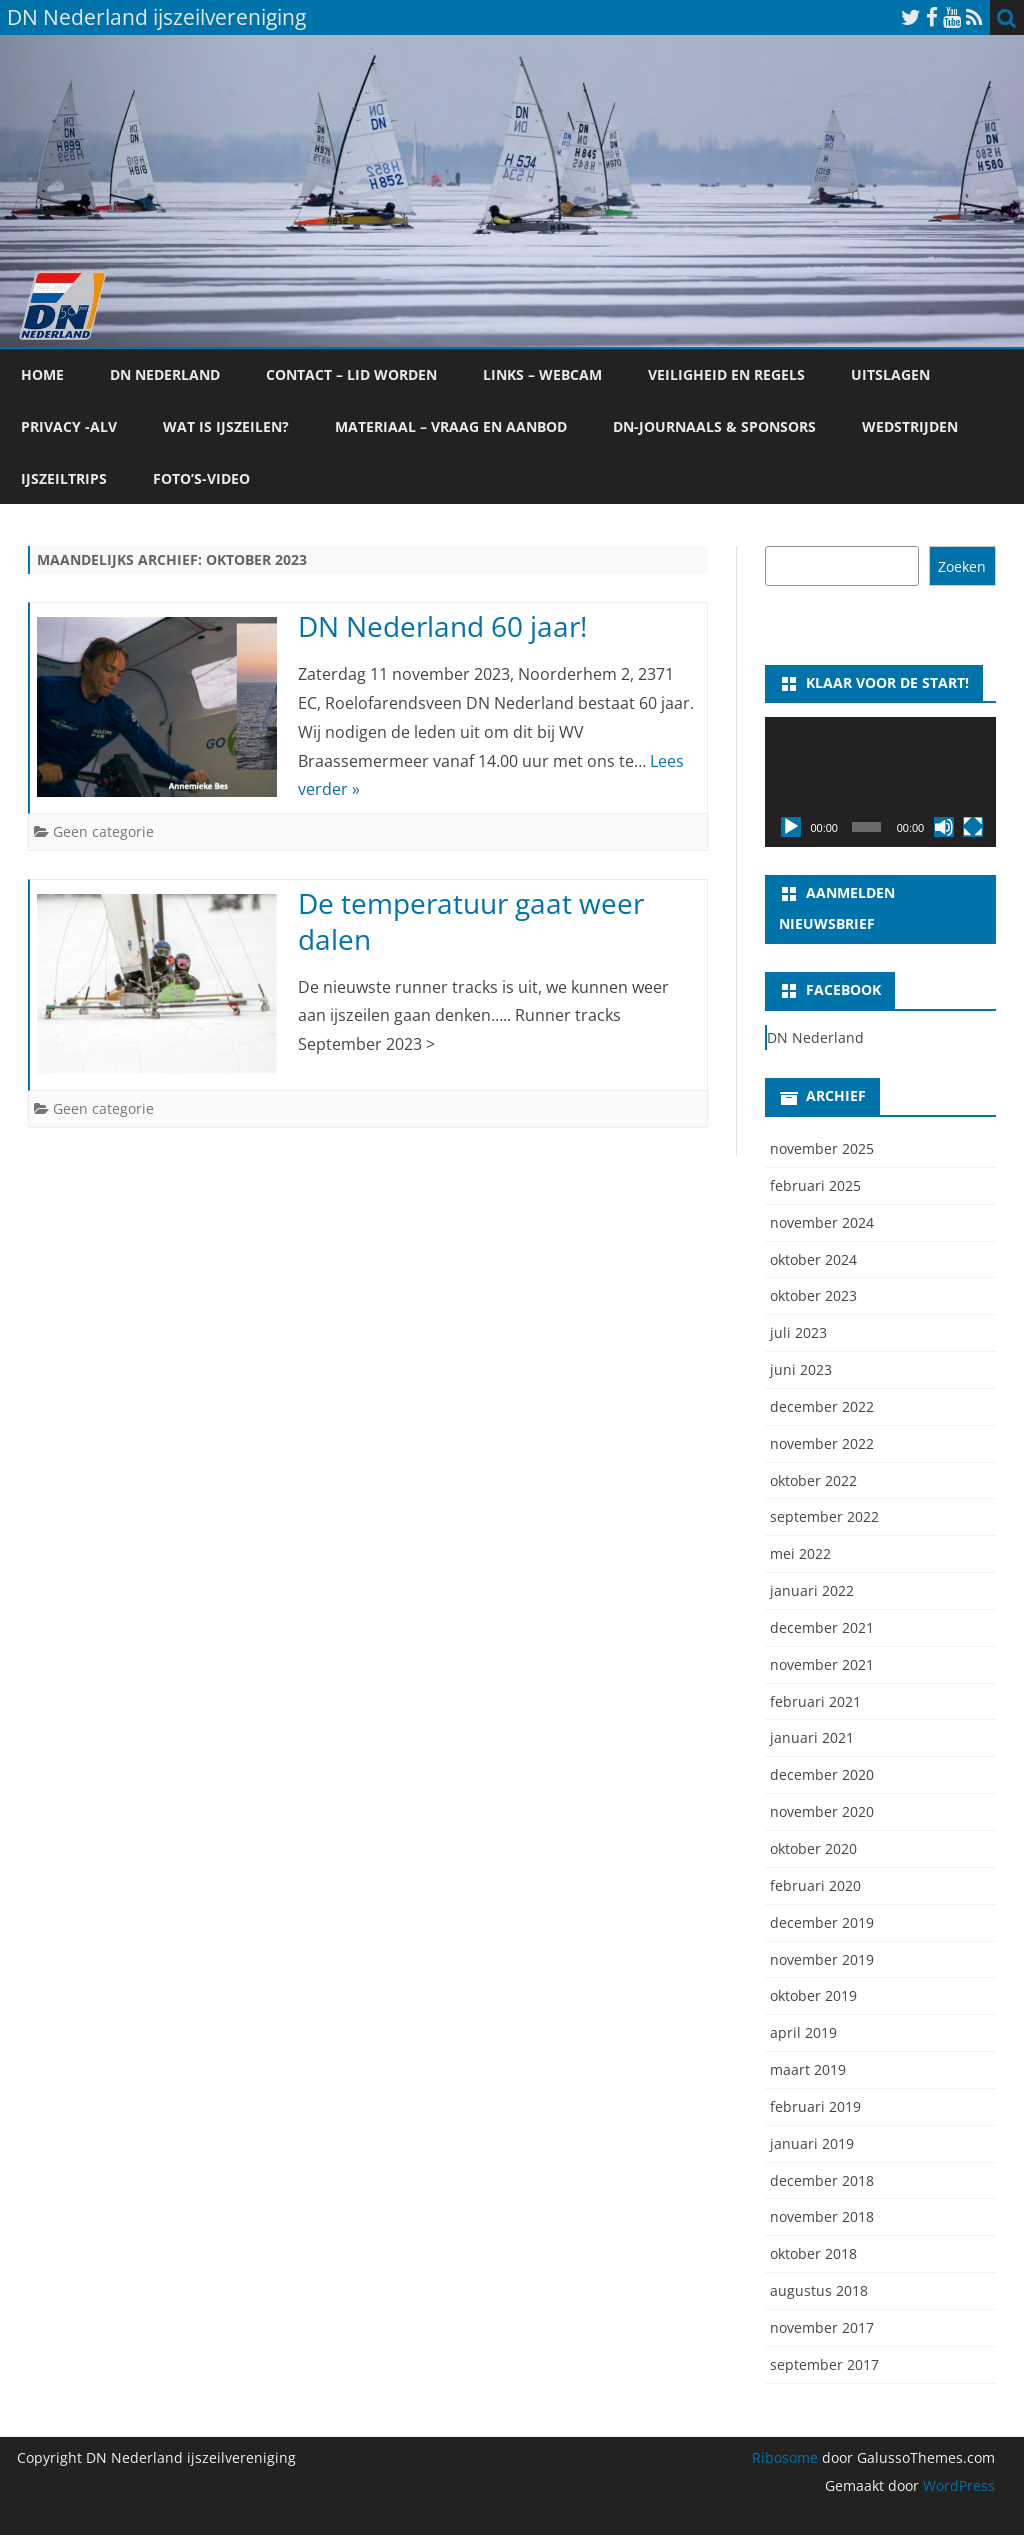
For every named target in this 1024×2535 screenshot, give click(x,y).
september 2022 (824, 1516)
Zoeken (962, 566)
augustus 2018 (819, 2290)
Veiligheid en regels (726, 374)
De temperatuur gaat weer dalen (471, 921)
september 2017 (824, 2364)
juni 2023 (801, 1369)
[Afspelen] (791, 827)
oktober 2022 (813, 1480)
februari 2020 (815, 1885)
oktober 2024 (813, 1259)
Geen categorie (103, 831)
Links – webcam (542, 374)
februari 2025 (815, 1185)
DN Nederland (165, 374)
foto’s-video (201, 478)
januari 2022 (812, 1590)
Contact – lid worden (351, 374)
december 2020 (822, 1774)
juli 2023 (798, 1332)
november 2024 (822, 1222)
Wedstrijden (910, 426)
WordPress (957, 2485)
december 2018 (822, 2180)
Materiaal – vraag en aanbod (451, 426)
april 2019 (803, 2032)
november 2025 (822, 1148)
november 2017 (822, 2327)
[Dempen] (944, 827)
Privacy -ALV (69, 426)
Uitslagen (890, 374)
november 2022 (822, 1443)
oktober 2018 (813, 2253)
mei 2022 (800, 1553)
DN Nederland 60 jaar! (442, 626)
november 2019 (822, 1959)
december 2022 (822, 1406)
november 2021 (822, 1664)
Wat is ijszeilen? (226, 426)
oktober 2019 (813, 1995)
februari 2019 (815, 2106)
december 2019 (822, 1922)
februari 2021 (815, 1701)
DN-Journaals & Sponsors (714, 426)
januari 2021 (812, 1737)
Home (42, 374)
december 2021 (822, 1627)
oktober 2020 (813, 1848)
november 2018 (822, 2216)
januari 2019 (812, 2143)
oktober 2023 (813, 1295)
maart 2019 (808, 2069)
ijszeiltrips (64, 478)
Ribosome (785, 2457)
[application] (880, 782)
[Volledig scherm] (973, 827)
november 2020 (822, 1811)
